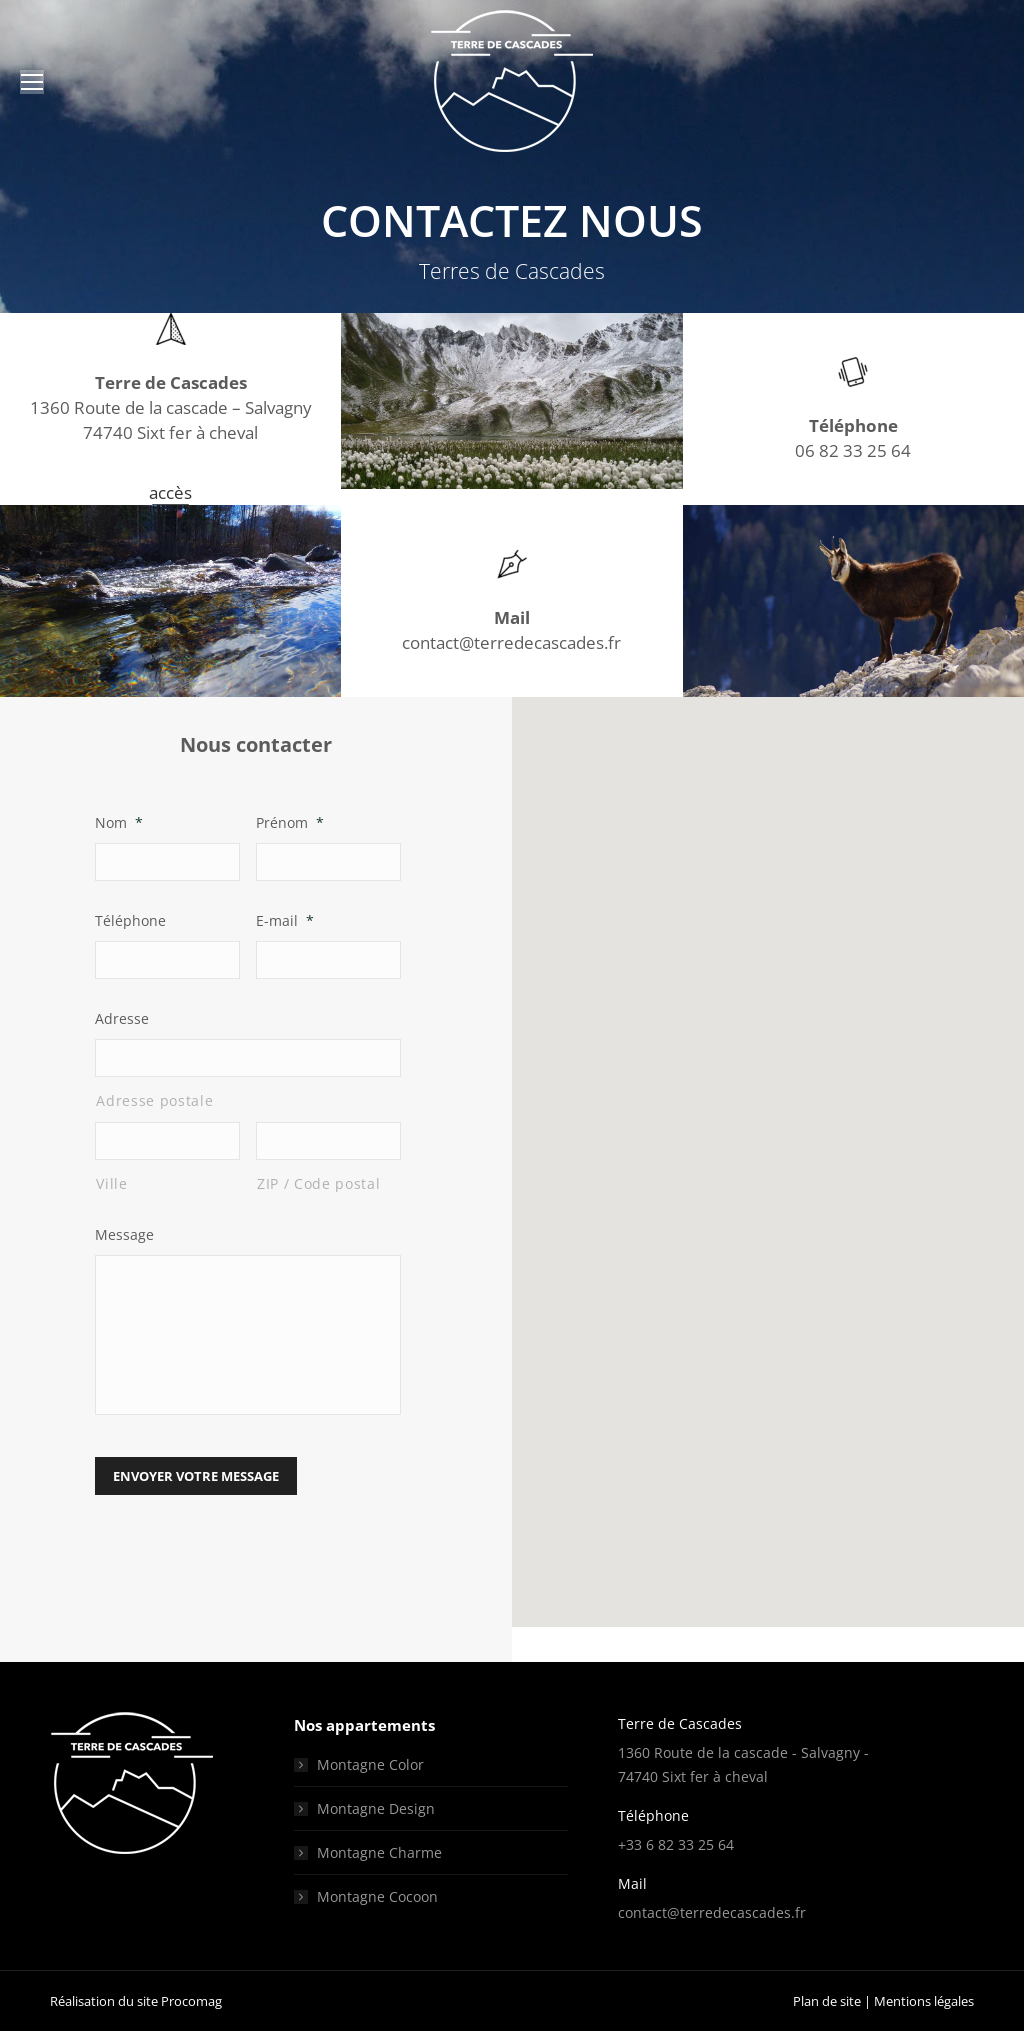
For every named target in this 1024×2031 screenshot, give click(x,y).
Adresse (122, 1018)
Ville (111, 1183)
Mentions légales (924, 2001)
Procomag (191, 2001)
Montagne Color (370, 1764)
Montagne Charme (379, 1852)
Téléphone (130, 920)
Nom (119, 822)
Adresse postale (154, 1100)
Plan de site (827, 2001)
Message (124, 1234)
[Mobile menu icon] (32, 82)
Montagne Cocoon (377, 1896)
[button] (768, 1143)
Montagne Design (376, 1808)
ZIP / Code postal (318, 1183)
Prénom (290, 822)
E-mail (285, 920)
